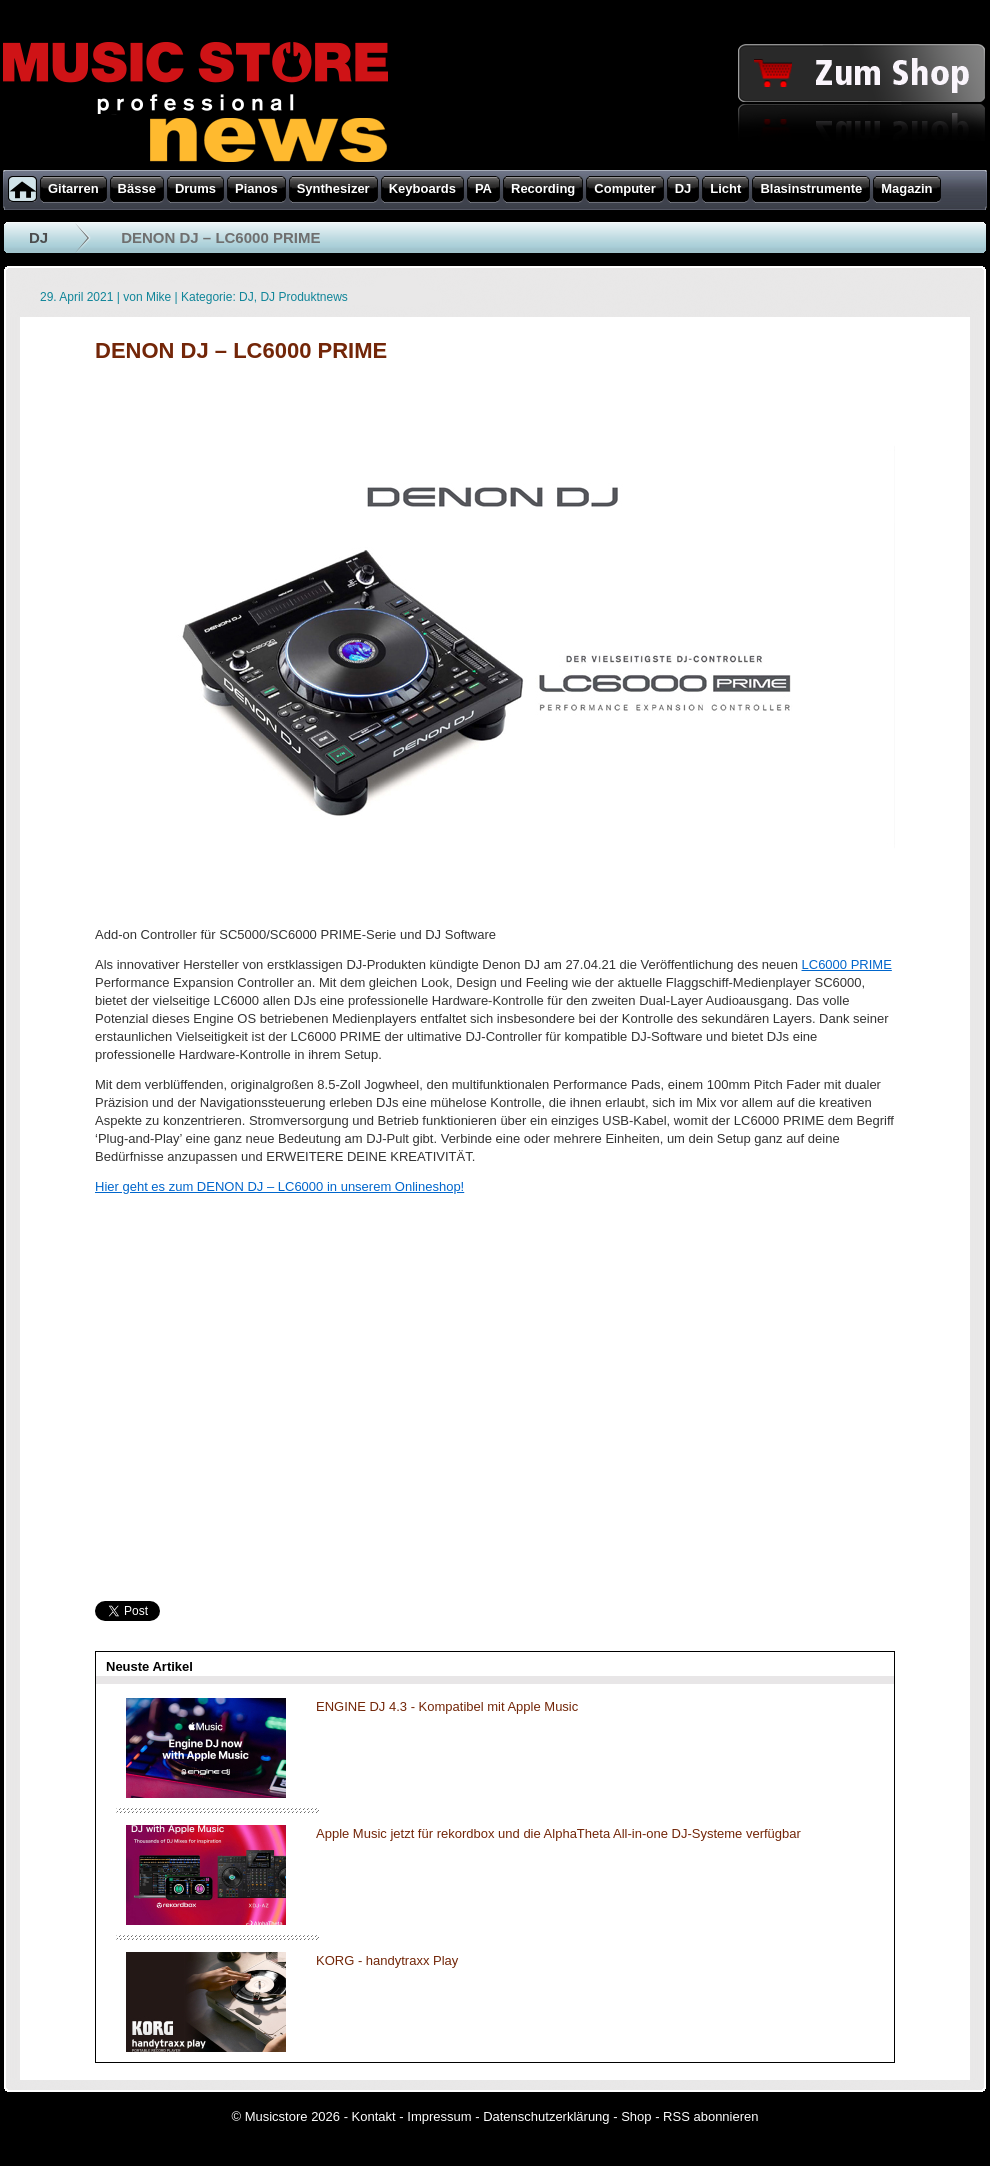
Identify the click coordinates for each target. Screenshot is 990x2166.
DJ (38, 237)
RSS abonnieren (710, 2116)
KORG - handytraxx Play (387, 1960)
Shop (636, 2116)
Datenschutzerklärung (546, 2116)
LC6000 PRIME (847, 964)
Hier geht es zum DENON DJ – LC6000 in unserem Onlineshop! (279, 1186)
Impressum (439, 2116)
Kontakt (374, 2116)
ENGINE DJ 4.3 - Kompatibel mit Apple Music (447, 1706)
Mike (158, 297)
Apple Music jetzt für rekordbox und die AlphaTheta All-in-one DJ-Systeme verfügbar (558, 1833)
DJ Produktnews (303, 297)
